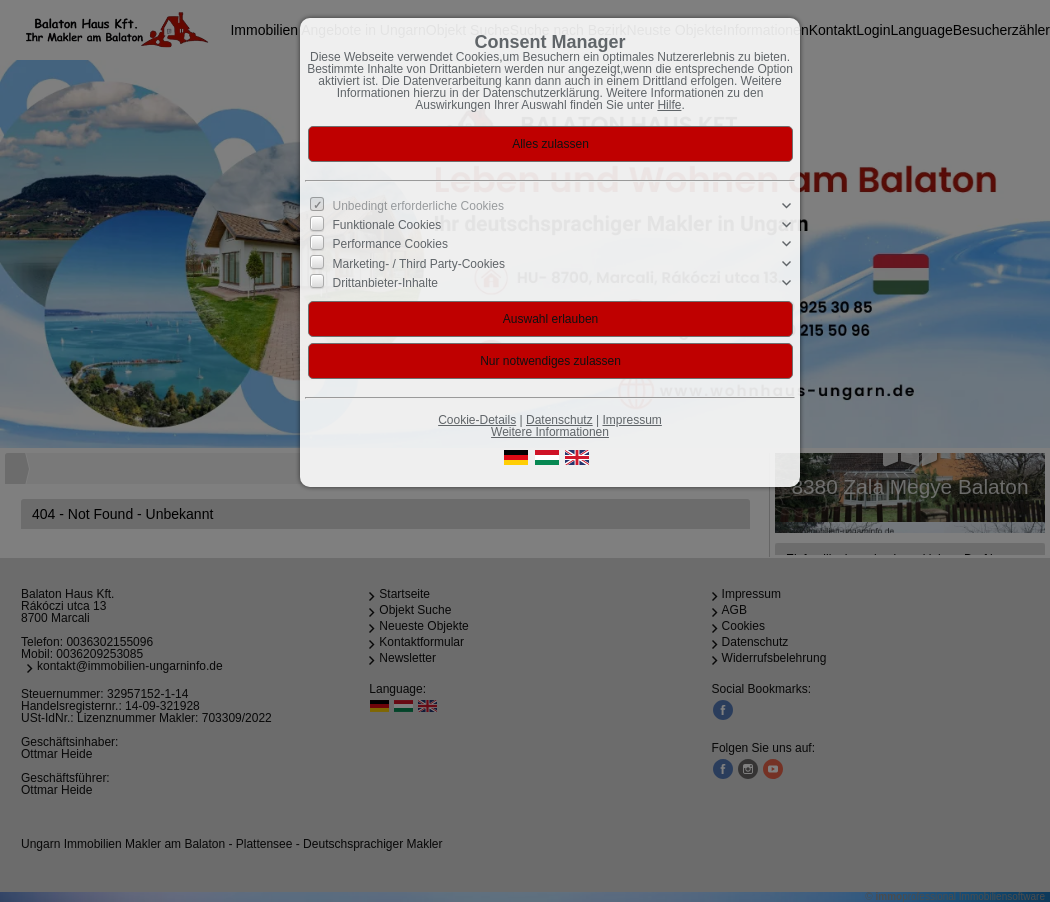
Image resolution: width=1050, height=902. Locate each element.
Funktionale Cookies (387, 225)
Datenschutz (559, 420)
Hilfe (669, 105)
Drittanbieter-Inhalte (385, 283)
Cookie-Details (477, 420)
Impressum (631, 420)
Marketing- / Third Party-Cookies (419, 263)
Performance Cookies (390, 244)
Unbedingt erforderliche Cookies (418, 206)
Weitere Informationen (550, 432)
